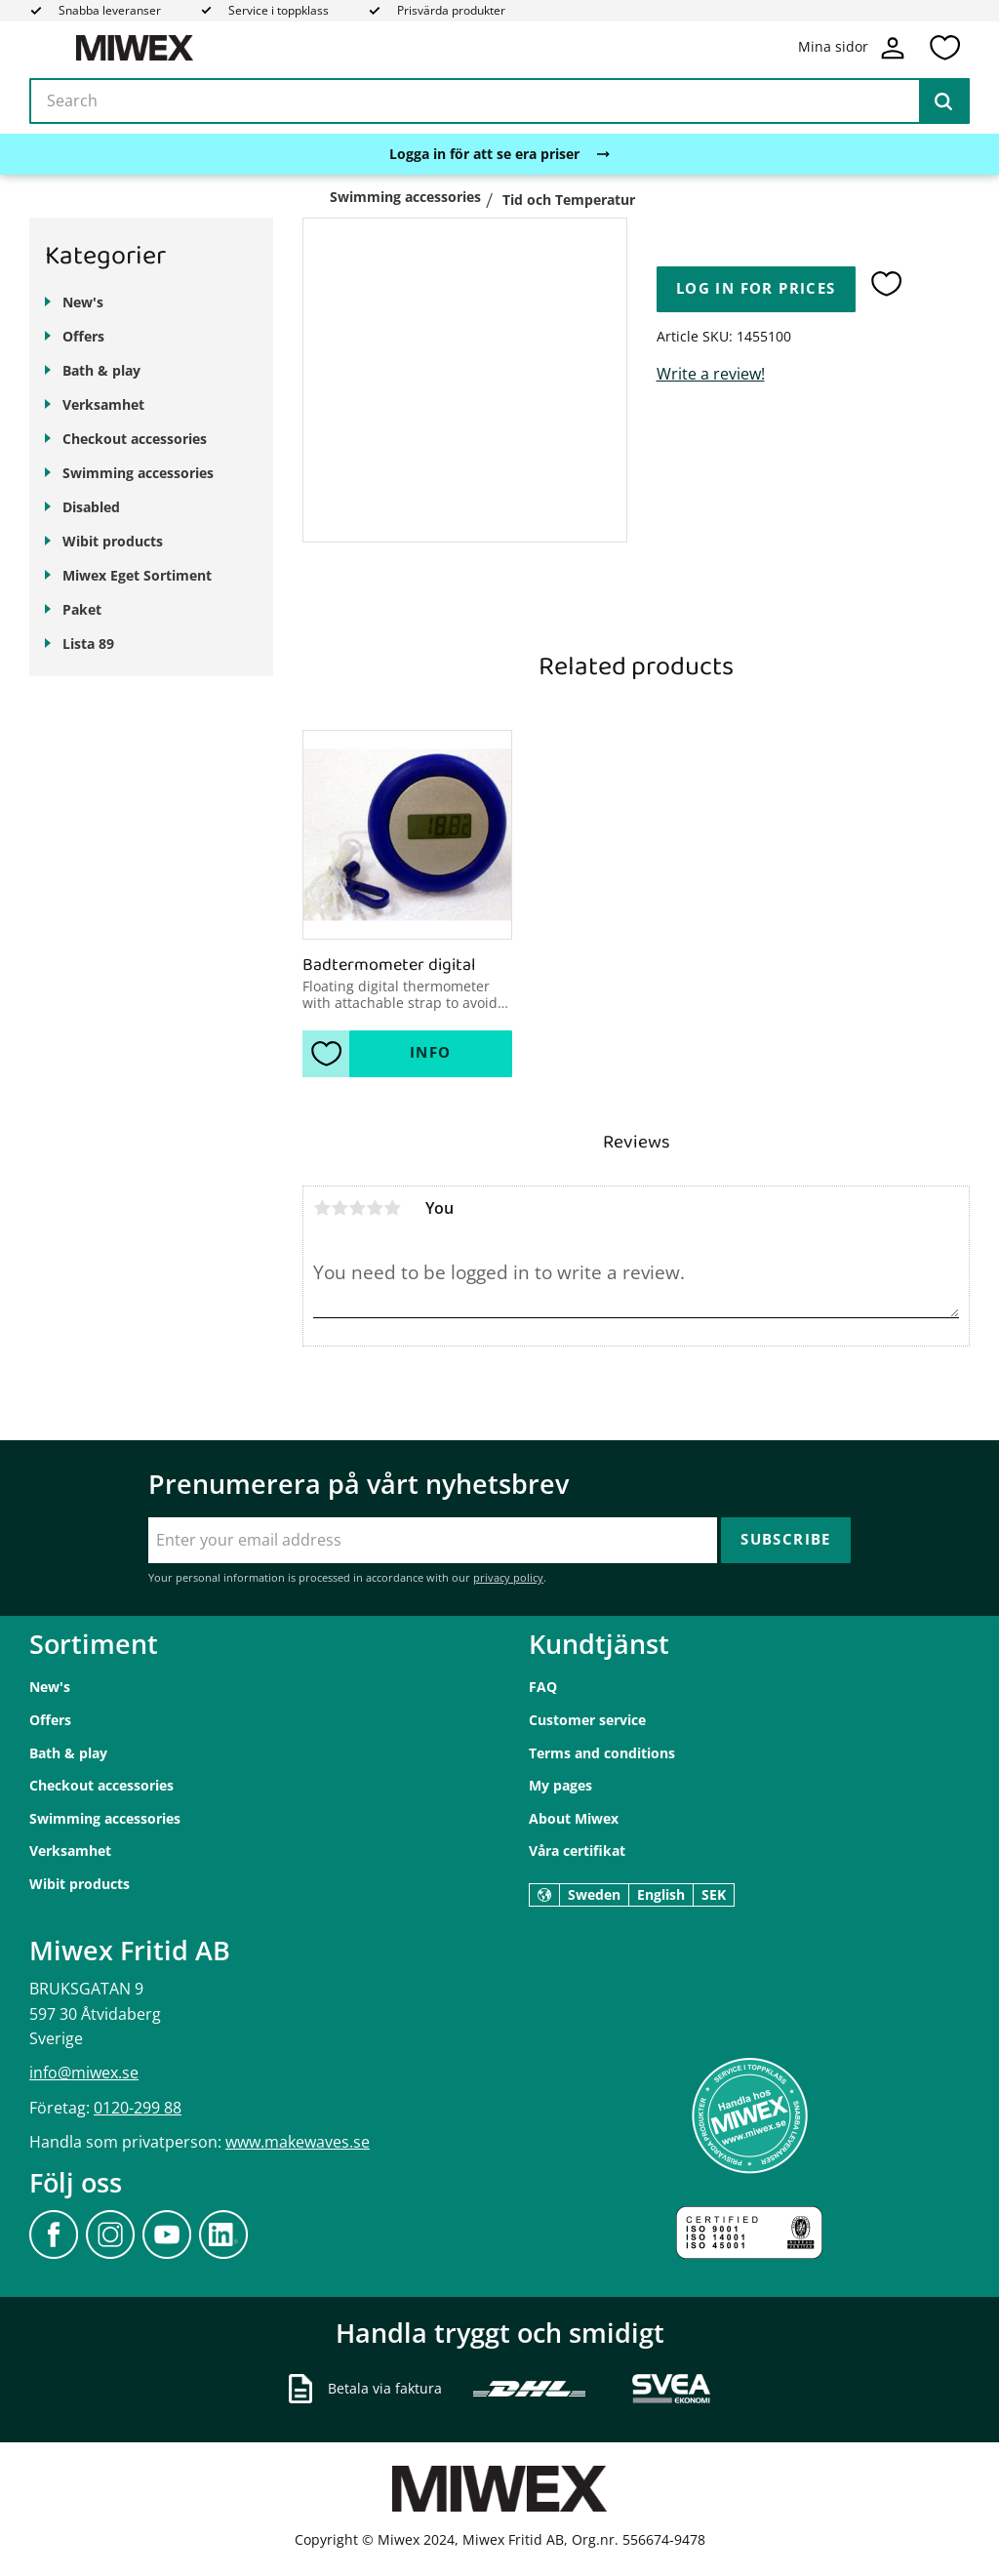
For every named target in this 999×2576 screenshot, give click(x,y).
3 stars (357, 1208)
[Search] (943, 101)
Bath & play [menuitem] (101, 370)
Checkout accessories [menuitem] (134, 438)
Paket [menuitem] (81, 609)
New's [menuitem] (82, 302)
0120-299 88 (137, 2107)
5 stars (392, 1208)
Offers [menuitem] (83, 336)
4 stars (374, 1208)
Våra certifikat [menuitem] (577, 1850)
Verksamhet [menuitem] (103, 404)
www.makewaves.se (297, 2142)
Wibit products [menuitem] (112, 541)
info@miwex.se (84, 2072)
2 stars (339, 1208)
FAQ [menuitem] (543, 1686)
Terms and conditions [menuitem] (602, 1753)
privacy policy (508, 1577)
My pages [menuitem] (560, 1785)
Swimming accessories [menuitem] (138, 472)
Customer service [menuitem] (587, 1720)
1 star (322, 1208)
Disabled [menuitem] (91, 507)
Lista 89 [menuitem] (88, 643)
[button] (944, 47)
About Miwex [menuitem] (574, 1818)
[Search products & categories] (499, 101)
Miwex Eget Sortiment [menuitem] (137, 575)
